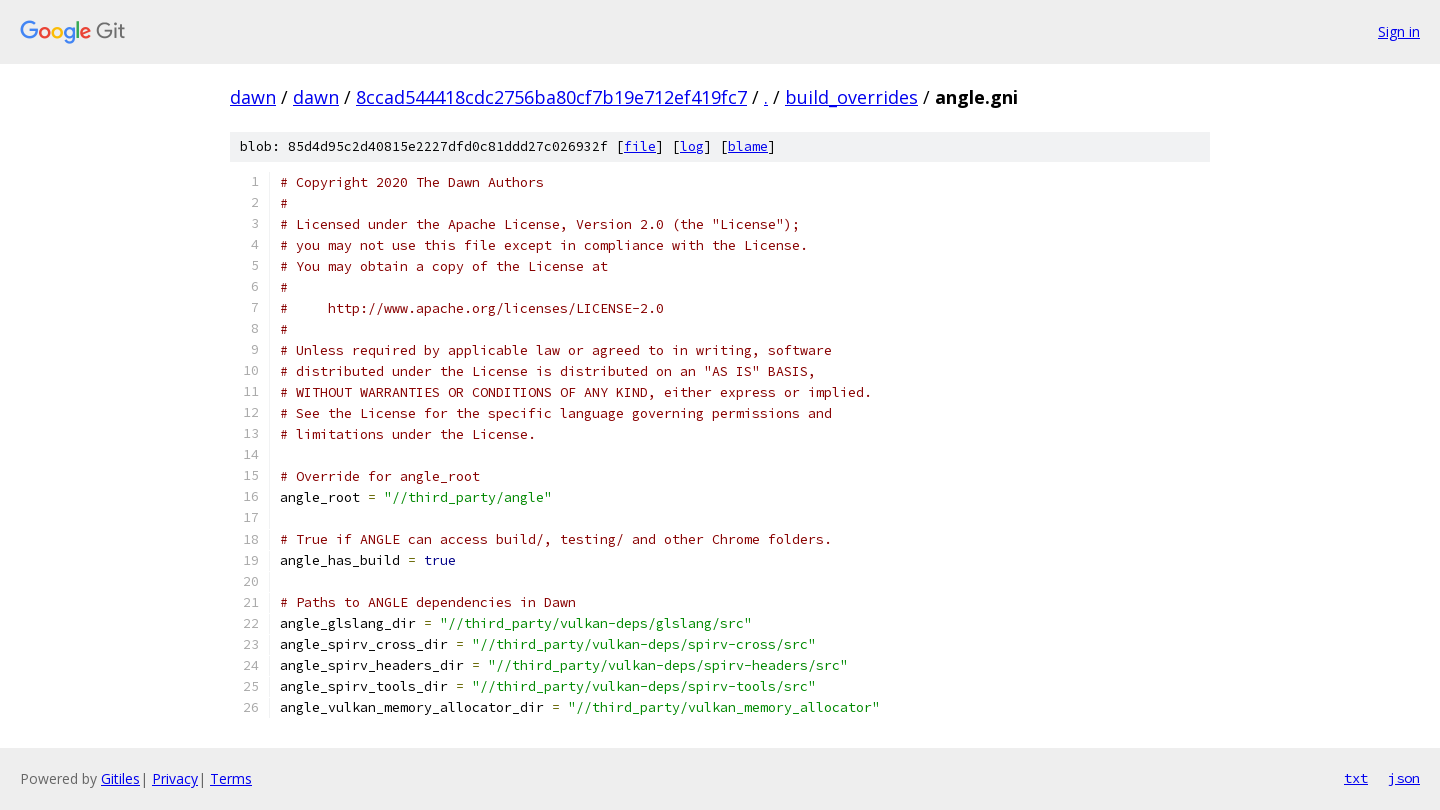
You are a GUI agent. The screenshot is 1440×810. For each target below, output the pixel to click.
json (1404, 778)
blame (748, 146)
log (692, 146)
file (640, 146)
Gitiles (120, 778)
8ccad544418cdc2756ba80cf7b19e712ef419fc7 (551, 97)
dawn (253, 97)
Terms (231, 778)
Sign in (1399, 31)
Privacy (175, 778)
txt (1356, 778)
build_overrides (851, 97)
